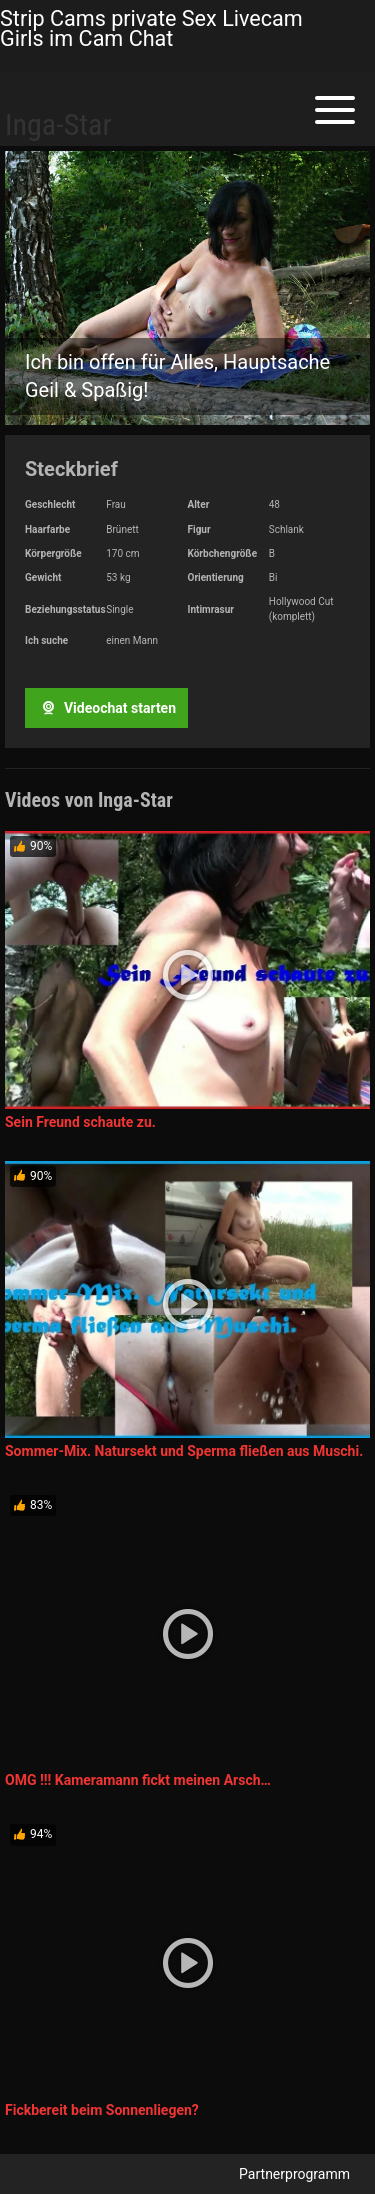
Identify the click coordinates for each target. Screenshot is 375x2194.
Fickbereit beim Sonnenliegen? (102, 2110)
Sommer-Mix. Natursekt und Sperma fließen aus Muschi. (184, 1451)
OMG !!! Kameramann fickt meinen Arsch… (138, 1780)
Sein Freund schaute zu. (80, 1122)
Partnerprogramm (294, 2174)
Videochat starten (106, 708)
